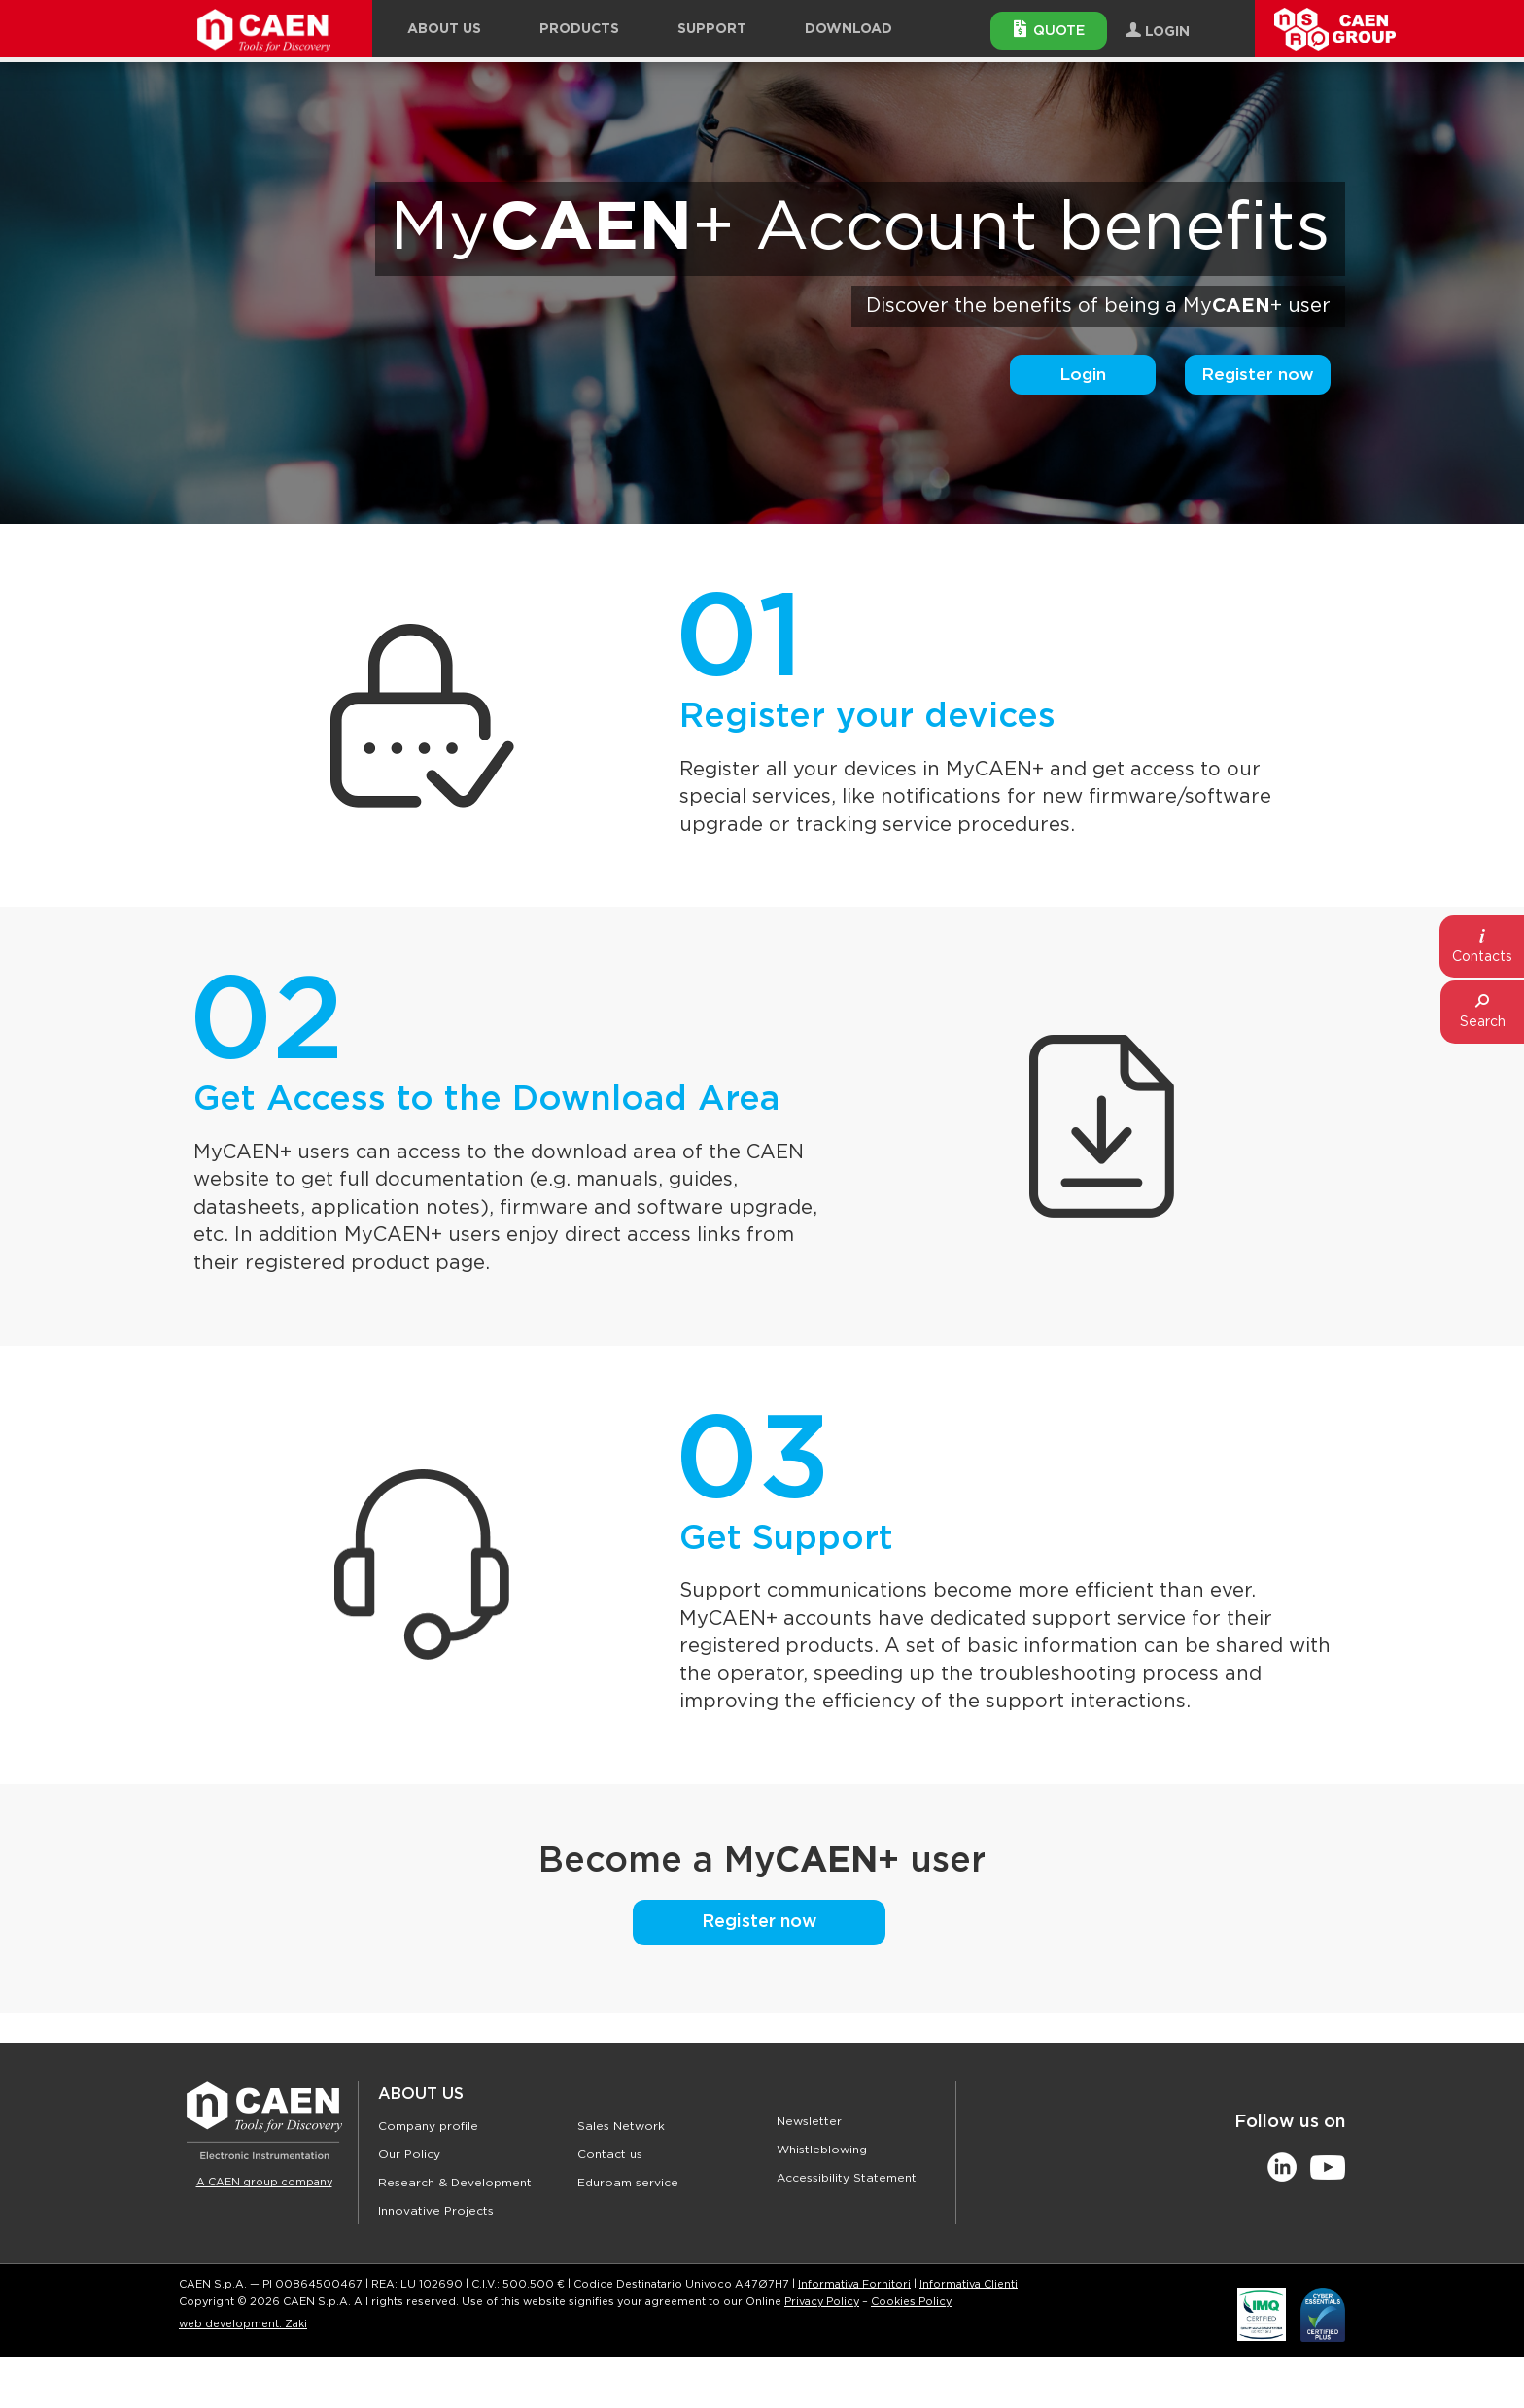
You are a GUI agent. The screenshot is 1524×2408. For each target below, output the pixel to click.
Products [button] (579, 29)
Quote (1049, 29)
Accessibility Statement (847, 2178)
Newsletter (809, 2121)
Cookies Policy (911, 2301)
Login (1082, 374)
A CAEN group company (264, 2182)
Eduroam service (627, 2182)
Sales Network (621, 2126)
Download (848, 29)
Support (711, 29)
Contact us (609, 2154)
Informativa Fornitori (854, 2284)
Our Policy (409, 2154)
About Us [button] (444, 29)
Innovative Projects (436, 2211)
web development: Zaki (243, 2324)
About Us (421, 2094)
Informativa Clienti (968, 2284)
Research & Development (455, 2182)
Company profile (428, 2126)
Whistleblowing (822, 2149)
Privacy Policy (821, 2301)
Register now (1257, 374)
